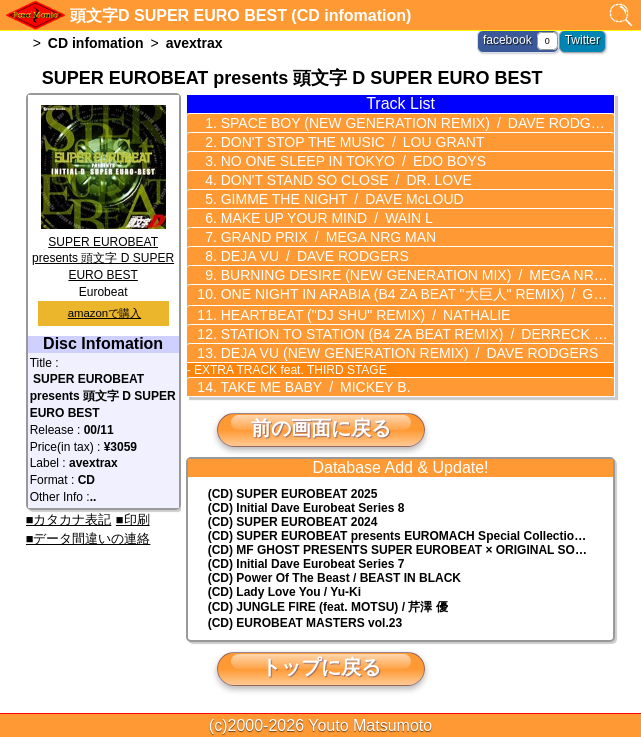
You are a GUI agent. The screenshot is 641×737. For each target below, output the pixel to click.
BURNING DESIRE (413, 275)
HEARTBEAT (364, 315)
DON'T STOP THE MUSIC (351, 142)
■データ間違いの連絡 (88, 538)
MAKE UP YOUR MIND (325, 218)
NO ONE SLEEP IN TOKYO (351, 161)
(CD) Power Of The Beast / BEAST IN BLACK (334, 578)
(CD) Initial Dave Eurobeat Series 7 (306, 564)
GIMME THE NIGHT (340, 199)
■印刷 (133, 519)
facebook (507, 40)
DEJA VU (313, 256)
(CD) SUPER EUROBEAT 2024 (293, 522)
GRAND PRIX (326, 237)
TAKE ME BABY (314, 387)
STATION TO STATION (413, 334)
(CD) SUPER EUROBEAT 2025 (293, 494)
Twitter (582, 40)
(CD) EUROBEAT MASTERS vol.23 (305, 623)
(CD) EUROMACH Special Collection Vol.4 (410, 536)
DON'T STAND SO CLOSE (344, 180)
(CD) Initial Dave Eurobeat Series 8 (306, 508)
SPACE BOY (413, 123)
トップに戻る (321, 667)
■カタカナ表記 (69, 519)
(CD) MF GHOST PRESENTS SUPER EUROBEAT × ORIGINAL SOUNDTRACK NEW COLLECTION (411, 550)
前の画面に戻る (321, 428)
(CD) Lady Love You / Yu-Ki (284, 592)
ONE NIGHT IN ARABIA (413, 294)
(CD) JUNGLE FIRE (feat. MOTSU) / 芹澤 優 (328, 607)
